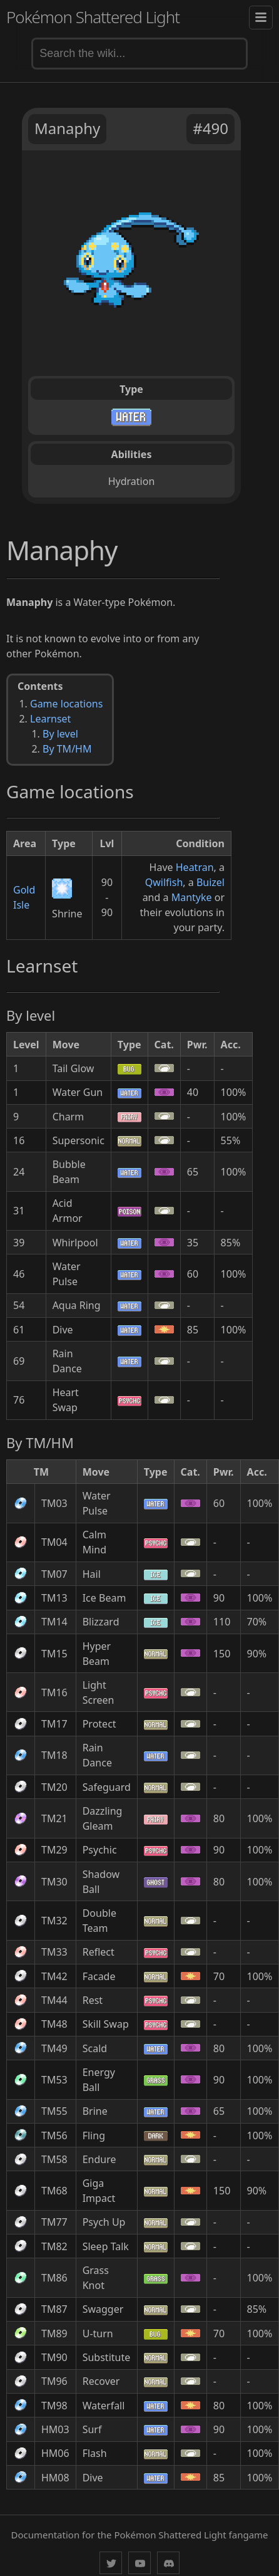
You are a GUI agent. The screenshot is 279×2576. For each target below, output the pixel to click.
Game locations (66, 704)
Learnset (50, 719)
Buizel (210, 882)
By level (60, 734)
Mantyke (191, 897)
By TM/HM (67, 749)
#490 (210, 128)
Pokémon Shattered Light (93, 17)
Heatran (195, 867)
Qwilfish (164, 882)
